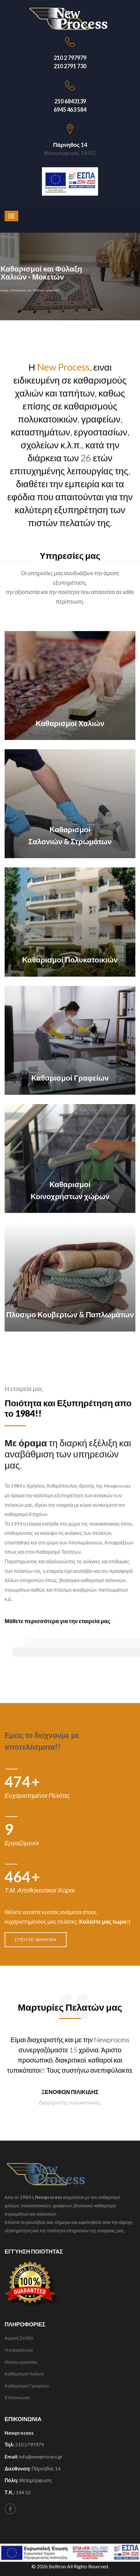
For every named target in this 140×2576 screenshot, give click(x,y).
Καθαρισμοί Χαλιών (70, 723)
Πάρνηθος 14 (70, 144)
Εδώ (117, 1621)
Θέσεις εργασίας (21, 2362)
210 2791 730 (70, 66)
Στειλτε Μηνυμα (35, 1939)
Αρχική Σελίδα (19, 2338)
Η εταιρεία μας (19, 2350)
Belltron (58, 2566)
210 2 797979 (70, 57)
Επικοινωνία (17, 2397)
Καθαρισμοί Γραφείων (70, 1077)
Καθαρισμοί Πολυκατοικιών (70, 959)
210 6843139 (70, 101)
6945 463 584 (70, 109)
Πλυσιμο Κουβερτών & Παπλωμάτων (70, 1314)
